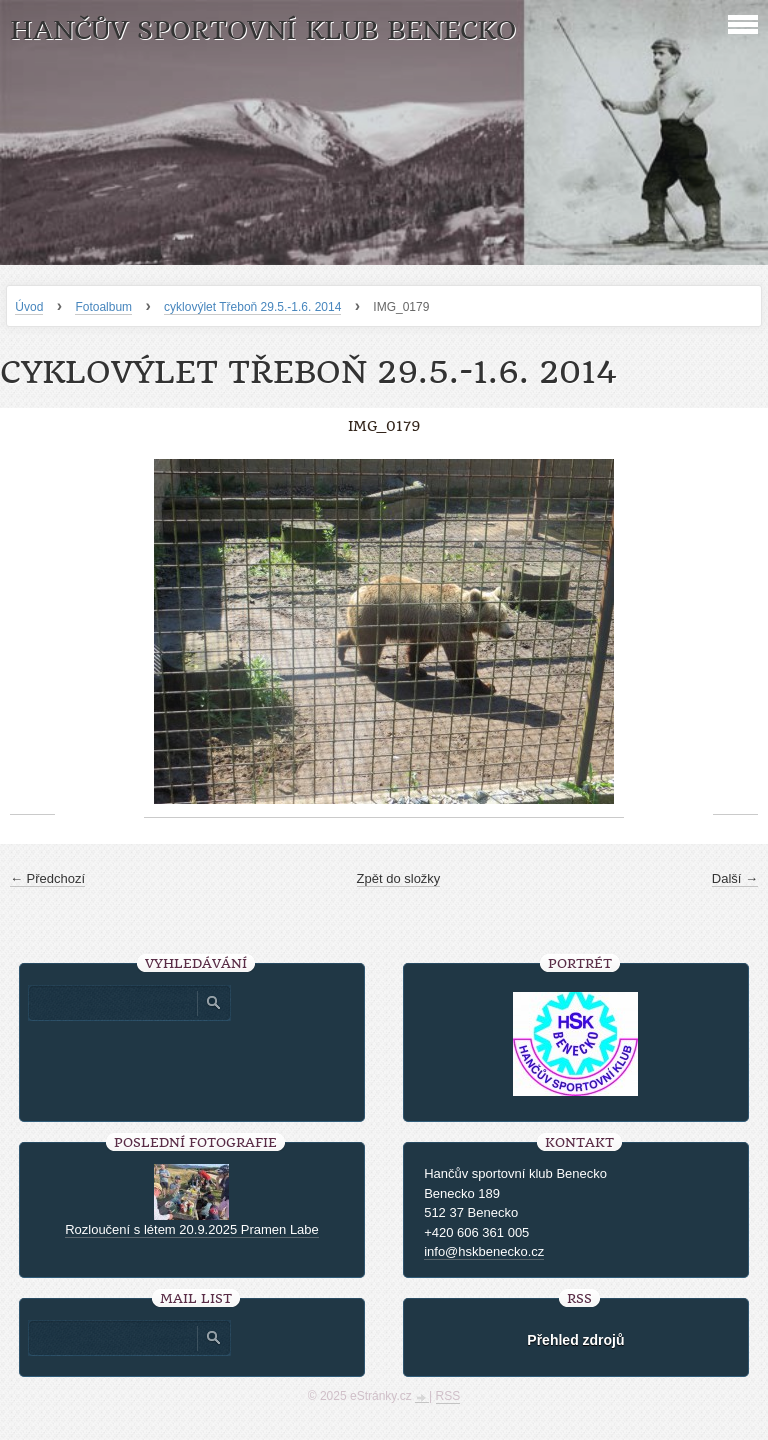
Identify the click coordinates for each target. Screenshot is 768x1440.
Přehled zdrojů (575, 1340)
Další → (735, 878)
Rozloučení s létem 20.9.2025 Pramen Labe (192, 1229)
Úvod (29, 307)
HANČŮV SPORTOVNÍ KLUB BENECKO (263, 30)
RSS (448, 1396)
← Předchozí (47, 878)
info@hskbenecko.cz (484, 1251)
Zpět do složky (399, 878)
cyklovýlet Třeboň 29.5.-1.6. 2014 (252, 307)
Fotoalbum (103, 307)
